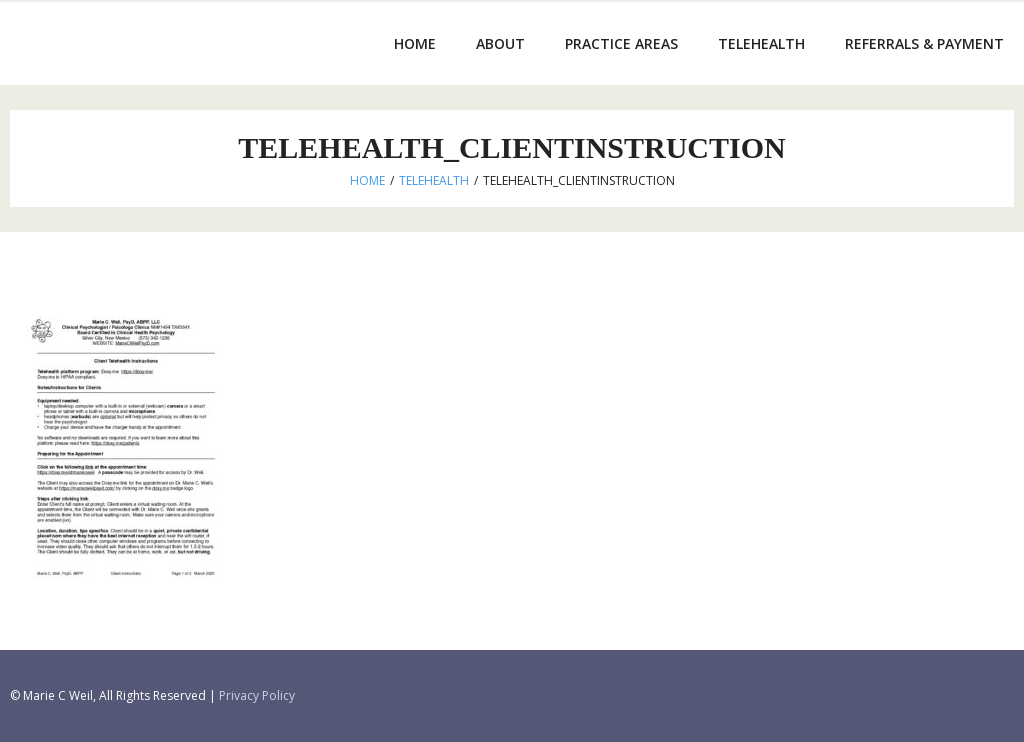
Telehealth (434, 180)
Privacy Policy (257, 695)
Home (367, 180)
